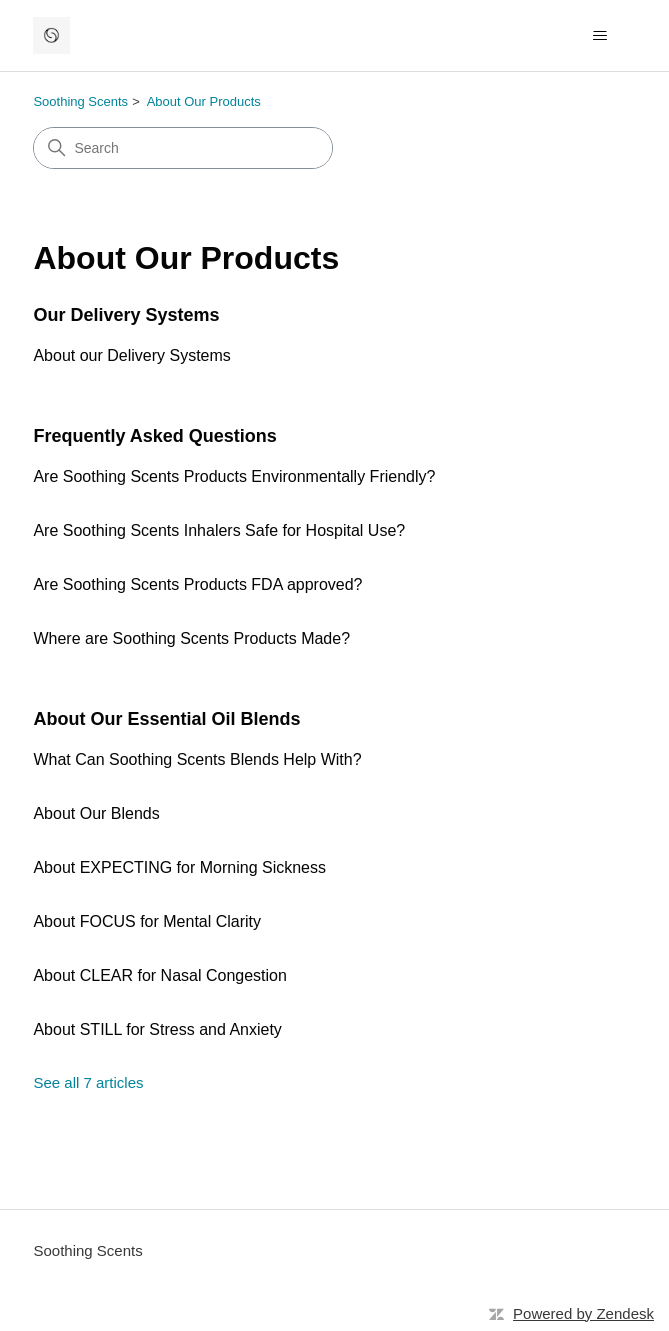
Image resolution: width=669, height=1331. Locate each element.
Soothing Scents (80, 101)
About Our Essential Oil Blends (166, 719)
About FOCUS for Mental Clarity (147, 921)
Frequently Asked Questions (154, 436)
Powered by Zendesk (583, 1313)
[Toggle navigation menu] (600, 36)
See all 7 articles (88, 1082)
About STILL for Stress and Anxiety (157, 1029)
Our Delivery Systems (126, 315)
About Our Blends (96, 813)
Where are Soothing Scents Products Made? (191, 638)
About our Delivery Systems (131, 355)
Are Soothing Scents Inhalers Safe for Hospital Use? (219, 530)
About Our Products (204, 101)
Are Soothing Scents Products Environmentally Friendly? (234, 476)
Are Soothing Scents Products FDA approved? (197, 584)
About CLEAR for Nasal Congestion (159, 975)
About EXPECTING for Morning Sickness (179, 867)
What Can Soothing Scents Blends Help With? (197, 759)
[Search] (183, 148)
